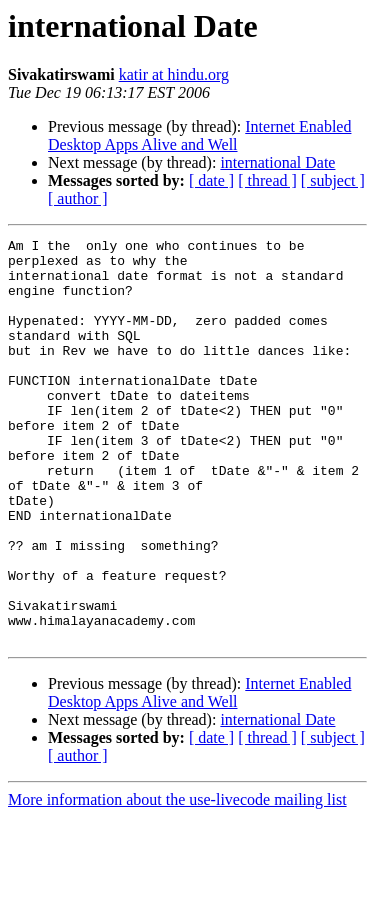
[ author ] (78, 198)
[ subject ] (333, 180)
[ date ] (211, 180)
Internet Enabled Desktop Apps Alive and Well (199, 135)
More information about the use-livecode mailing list (177, 880)
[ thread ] (267, 180)
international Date (277, 162)
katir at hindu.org (174, 74)
